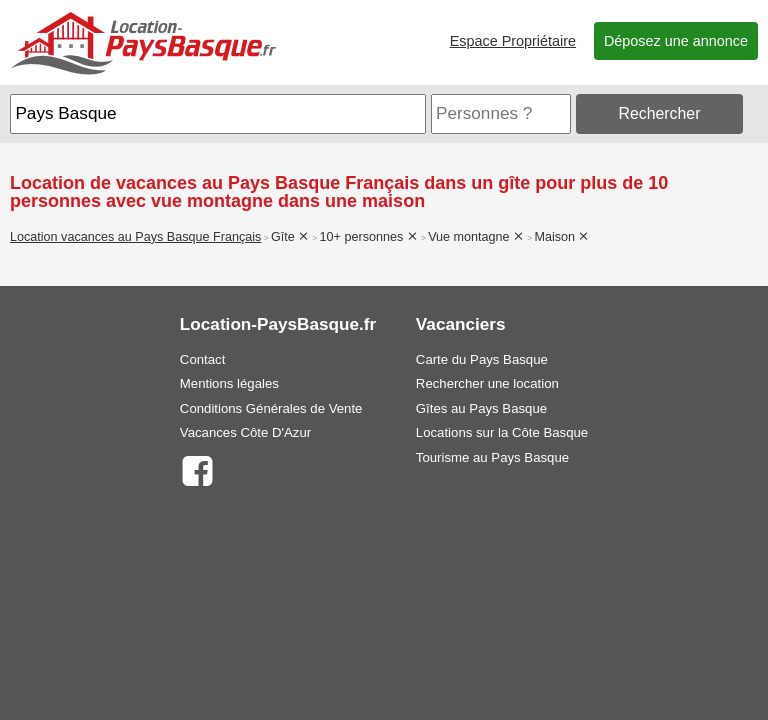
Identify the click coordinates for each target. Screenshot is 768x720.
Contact (202, 359)
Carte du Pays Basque (482, 359)
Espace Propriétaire (513, 41)
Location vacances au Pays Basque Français (135, 237)
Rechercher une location (487, 383)
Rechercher (660, 113)
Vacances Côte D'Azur (245, 432)
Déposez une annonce (676, 41)
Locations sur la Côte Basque (502, 432)
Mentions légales (229, 383)
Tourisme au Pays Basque (492, 457)
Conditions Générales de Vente (271, 408)
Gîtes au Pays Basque (481, 408)
